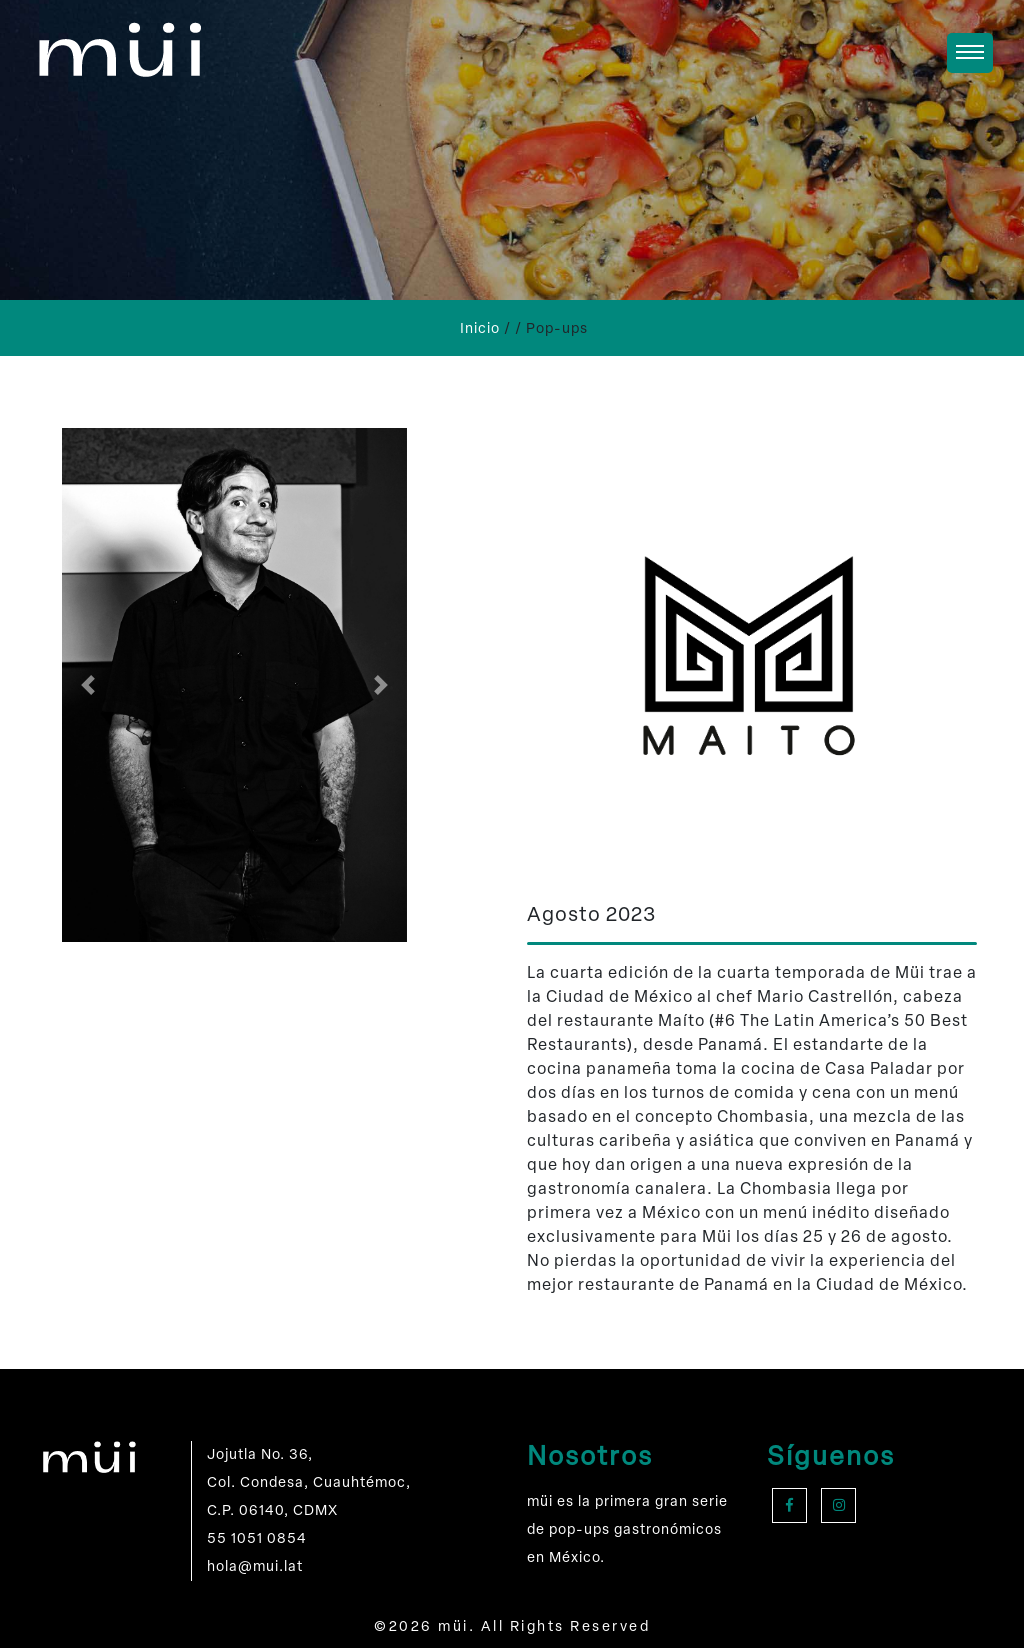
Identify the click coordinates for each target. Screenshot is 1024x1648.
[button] (88, 685)
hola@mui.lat (255, 1566)
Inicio (480, 328)
